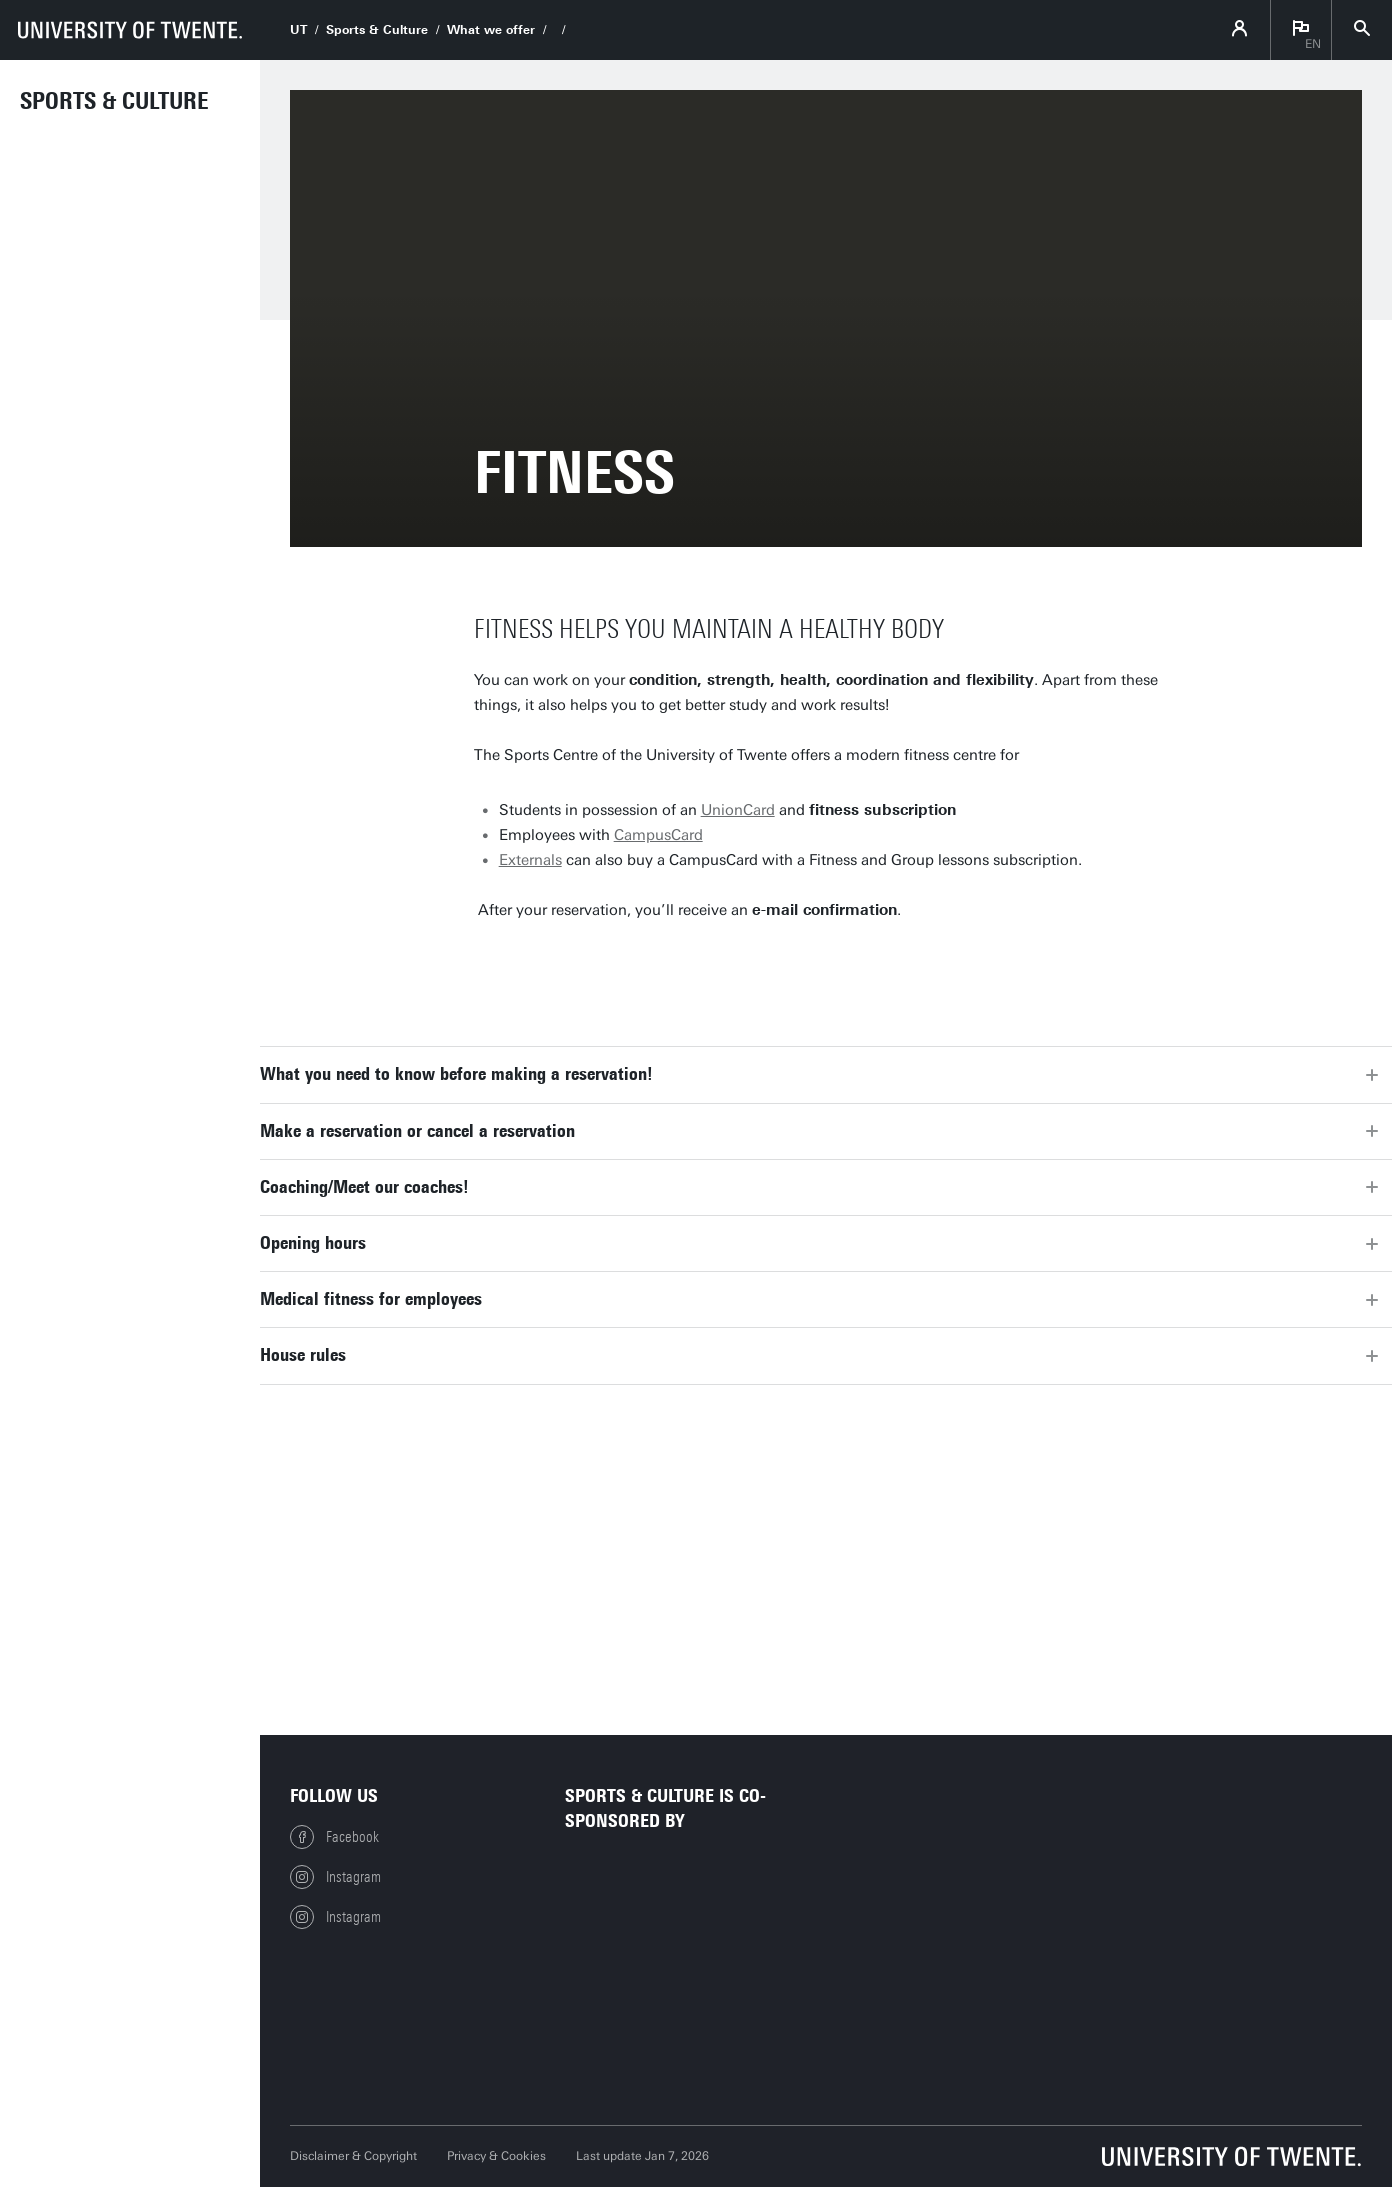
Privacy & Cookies (496, 2156)
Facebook (334, 1837)
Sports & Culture (114, 101)
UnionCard (738, 810)
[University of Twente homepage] (130, 30)
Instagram (335, 1877)
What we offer (491, 30)
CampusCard (658, 835)
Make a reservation (590, 968)
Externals (530, 860)
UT (298, 30)
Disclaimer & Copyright (353, 2156)
